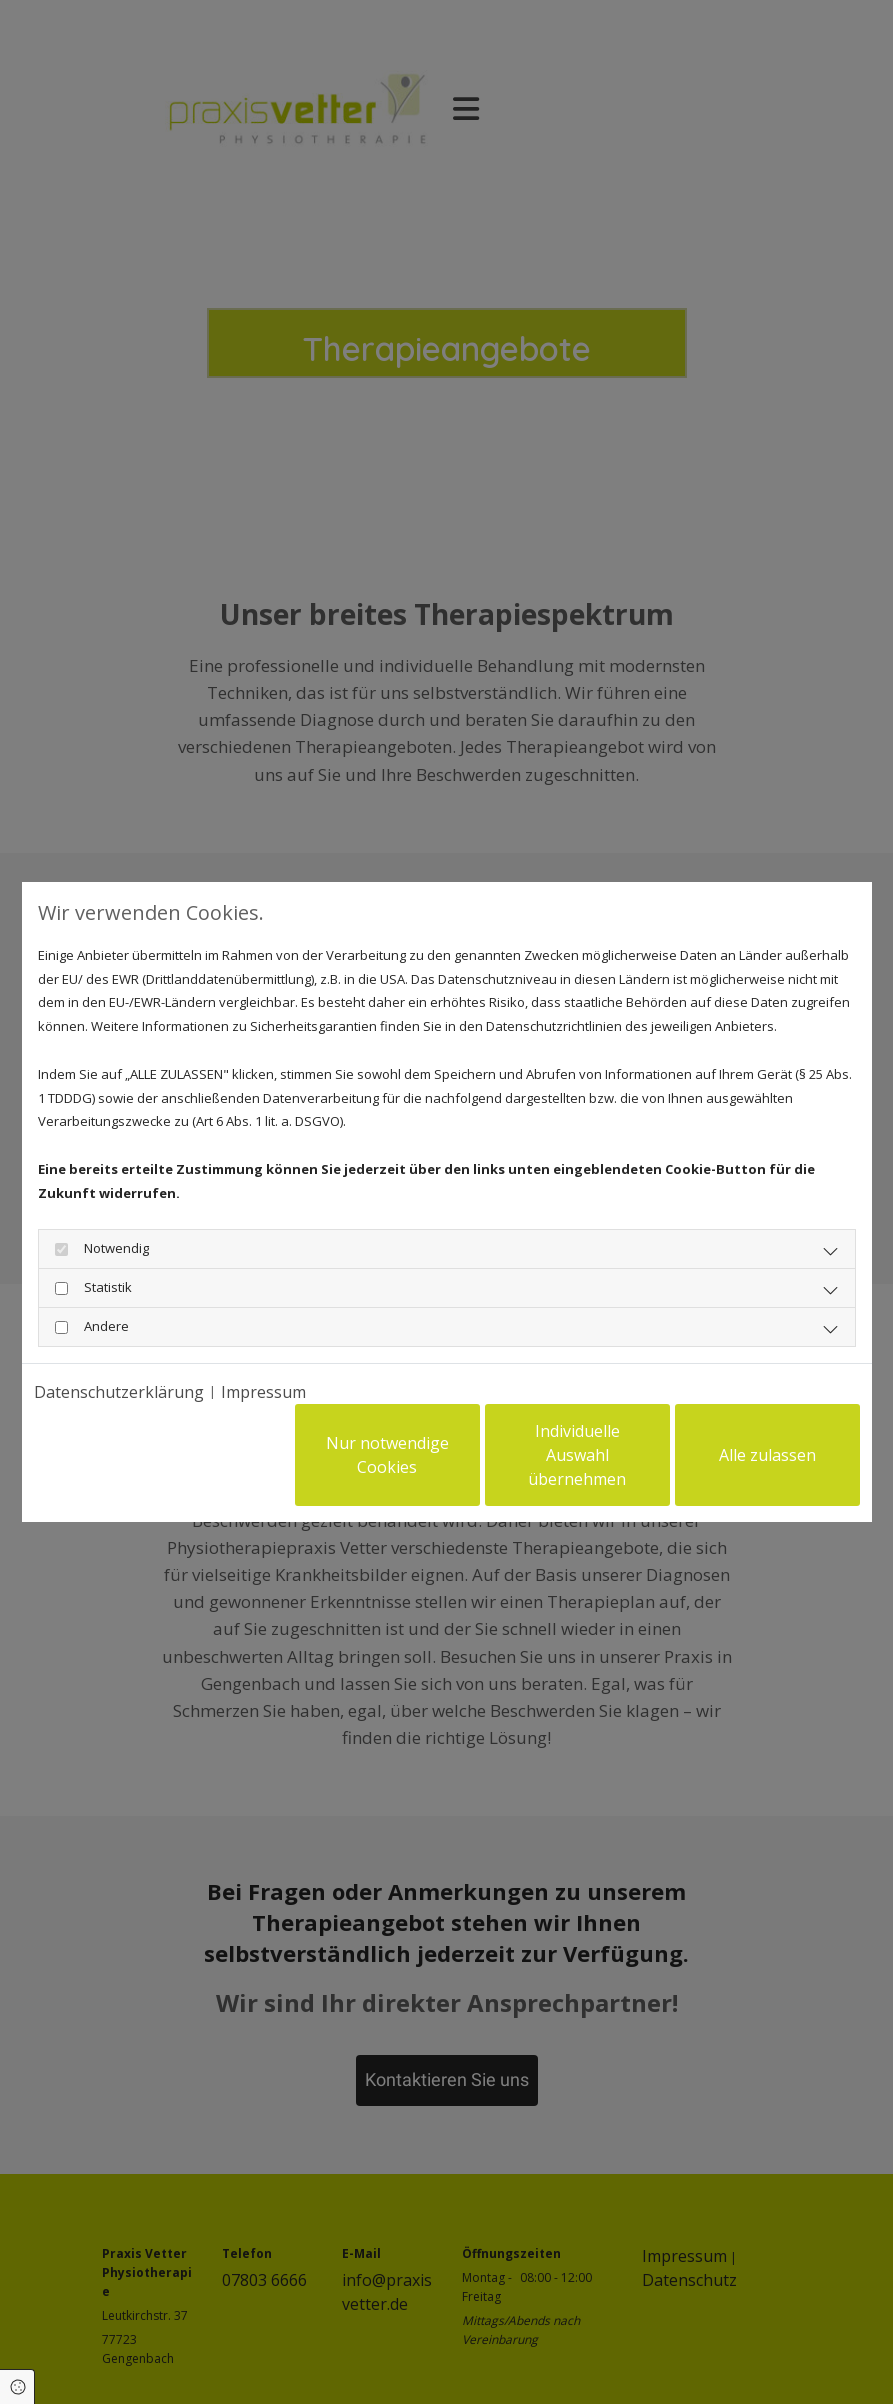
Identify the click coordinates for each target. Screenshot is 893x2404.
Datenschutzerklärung (119, 1392)
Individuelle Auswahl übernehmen (577, 1455)
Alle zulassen (767, 1455)
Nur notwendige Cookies (387, 1455)
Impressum (263, 1392)
